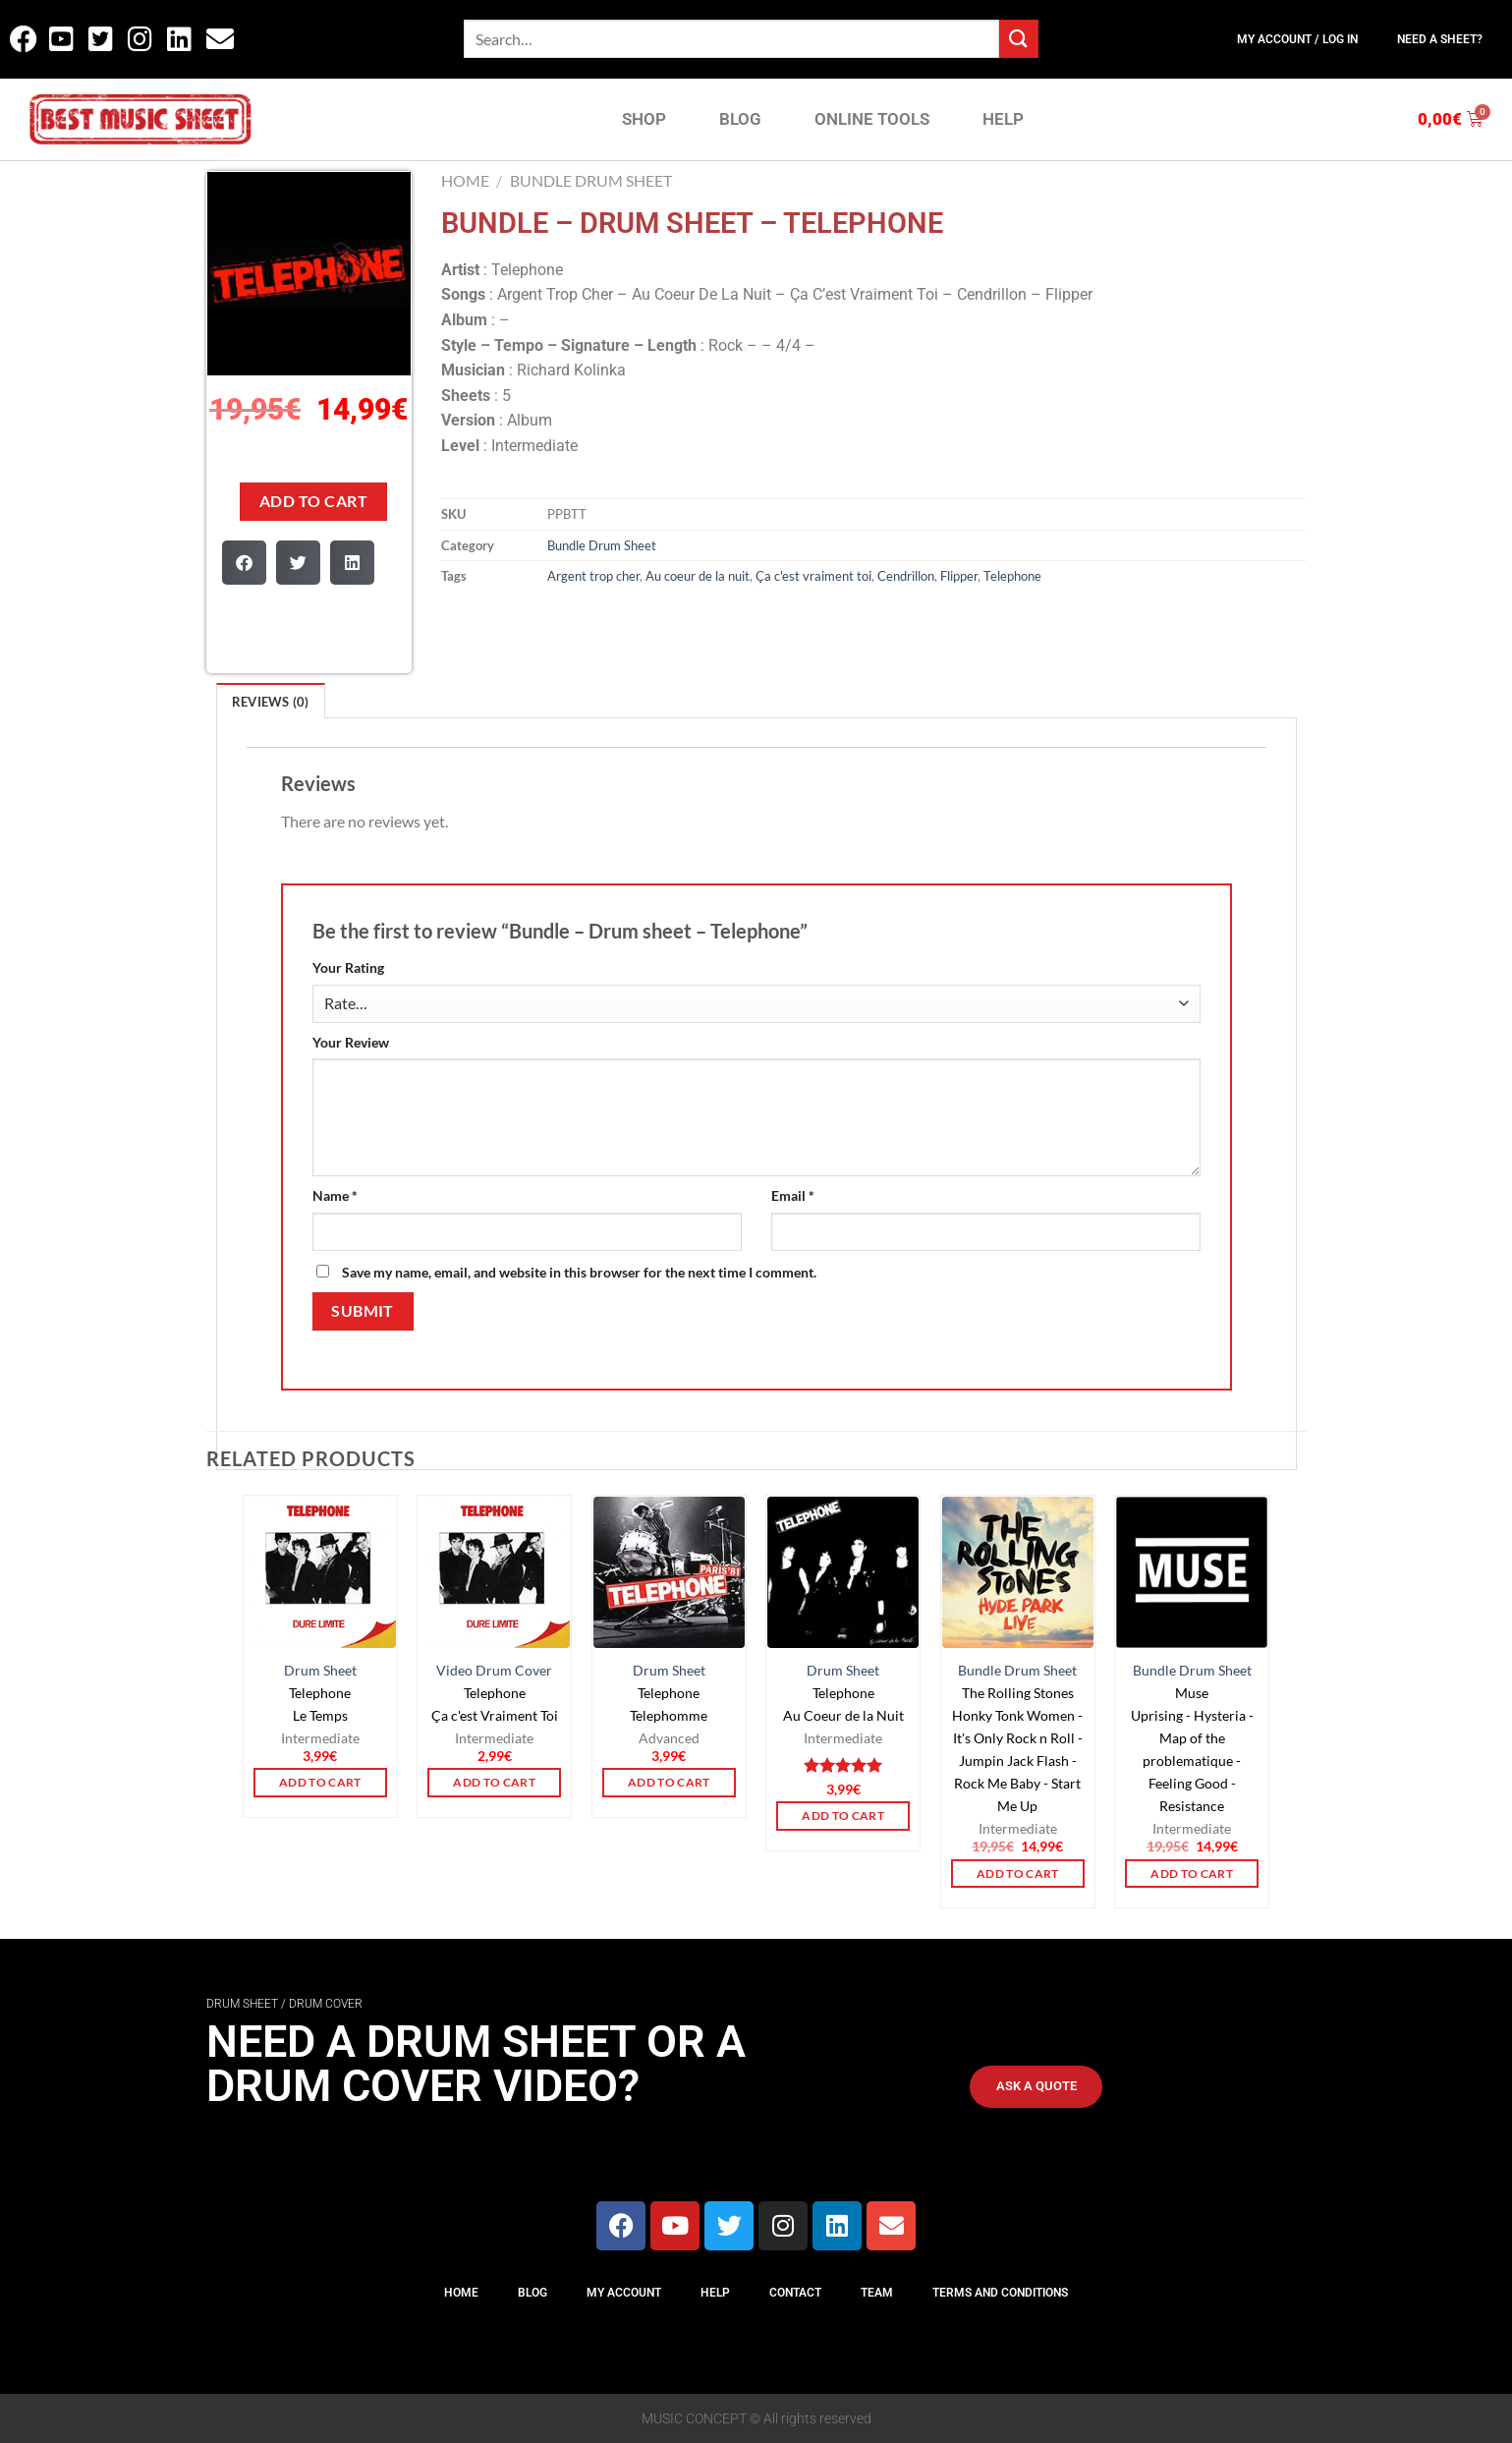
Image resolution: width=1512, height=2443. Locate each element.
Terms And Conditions (1000, 2293)
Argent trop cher (593, 576)
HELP (1003, 119)
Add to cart (313, 501)
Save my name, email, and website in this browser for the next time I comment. (579, 1272)
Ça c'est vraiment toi (813, 576)
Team (877, 2293)
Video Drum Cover (494, 1670)
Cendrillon (905, 576)
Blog (532, 2293)
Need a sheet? (1440, 39)
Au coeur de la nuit (697, 576)
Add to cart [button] (320, 1782)
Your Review (350, 1042)
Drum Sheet (320, 1670)
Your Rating (348, 967)
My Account (624, 2293)
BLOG (740, 119)
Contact (795, 2293)
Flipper (959, 576)
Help (715, 2293)
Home (465, 180)
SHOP (644, 119)
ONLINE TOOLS (871, 119)
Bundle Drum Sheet (591, 180)
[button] (244, 562)
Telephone (1012, 576)
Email (792, 1195)
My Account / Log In (1297, 39)
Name (335, 1195)
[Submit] (1018, 39)
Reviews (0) (270, 702)
